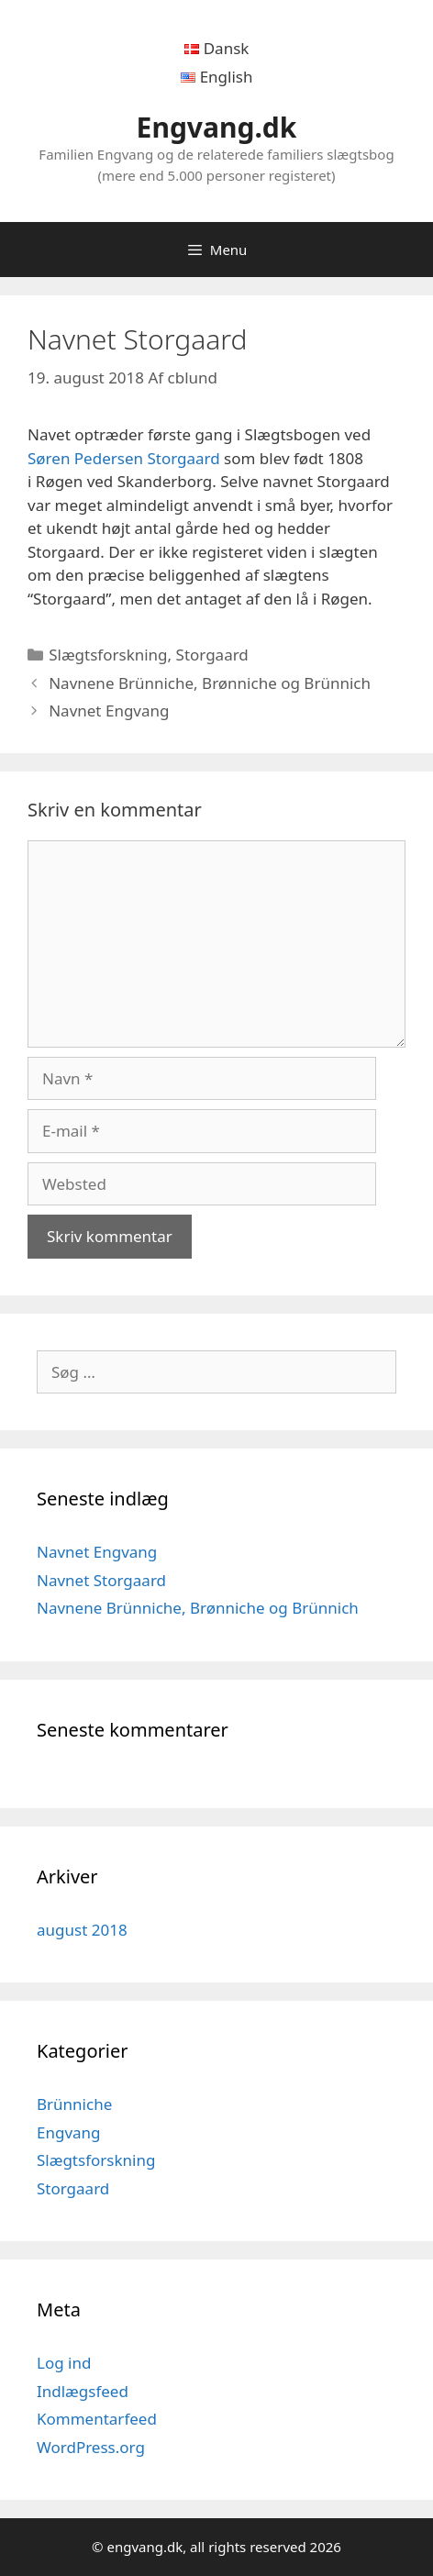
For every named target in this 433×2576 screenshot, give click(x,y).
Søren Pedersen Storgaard (124, 458)
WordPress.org (91, 2447)
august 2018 (82, 1929)
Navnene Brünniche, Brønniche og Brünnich (210, 683)
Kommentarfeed (97, 2418)
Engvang (69, 2132)
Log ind (64, 2362)
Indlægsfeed (82, 2391)
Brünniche (74, 2104)
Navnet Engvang (109, 710)
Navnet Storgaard (101, 1580)
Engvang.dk (217, 127)
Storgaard (212, 654)
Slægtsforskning (108, 654)
